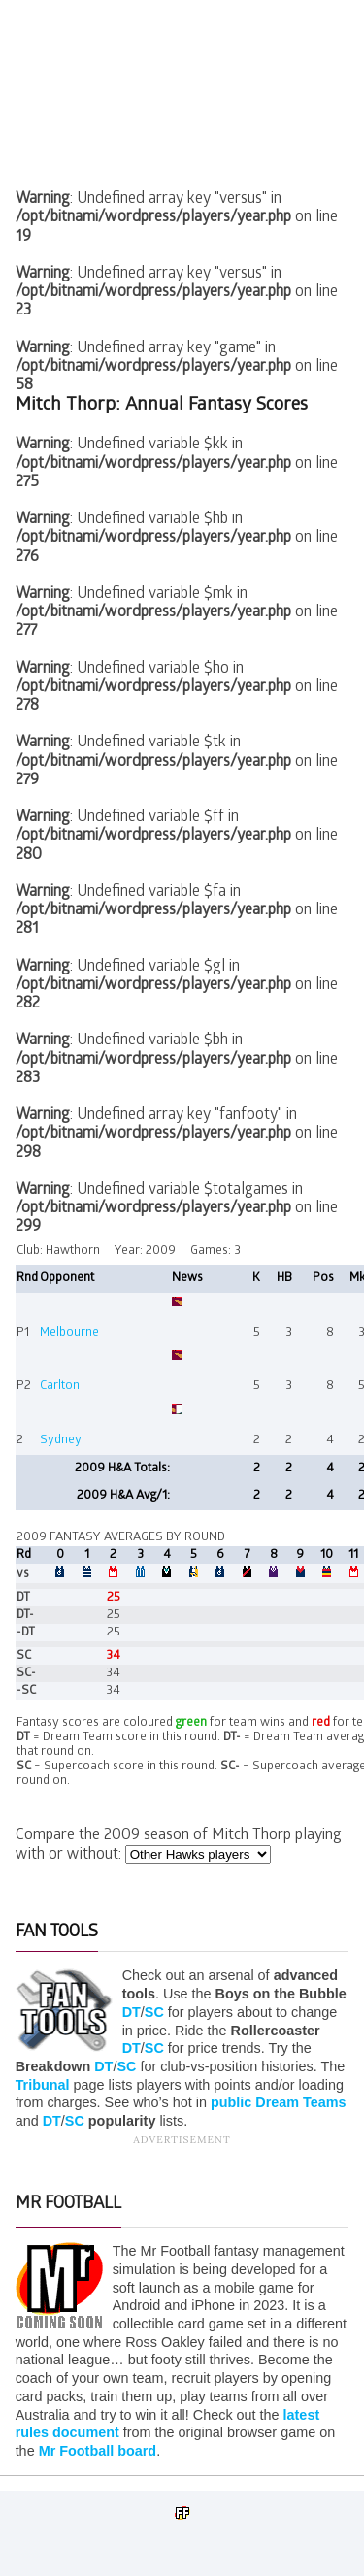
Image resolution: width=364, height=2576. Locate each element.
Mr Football (68, 2205)
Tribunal (43, 2085)
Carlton (60, 1386)
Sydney (61, 1441)
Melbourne (69, 1333)
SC (154, 2012)
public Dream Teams (279, 2102)
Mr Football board (98, 2451)
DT (131, 2012)
